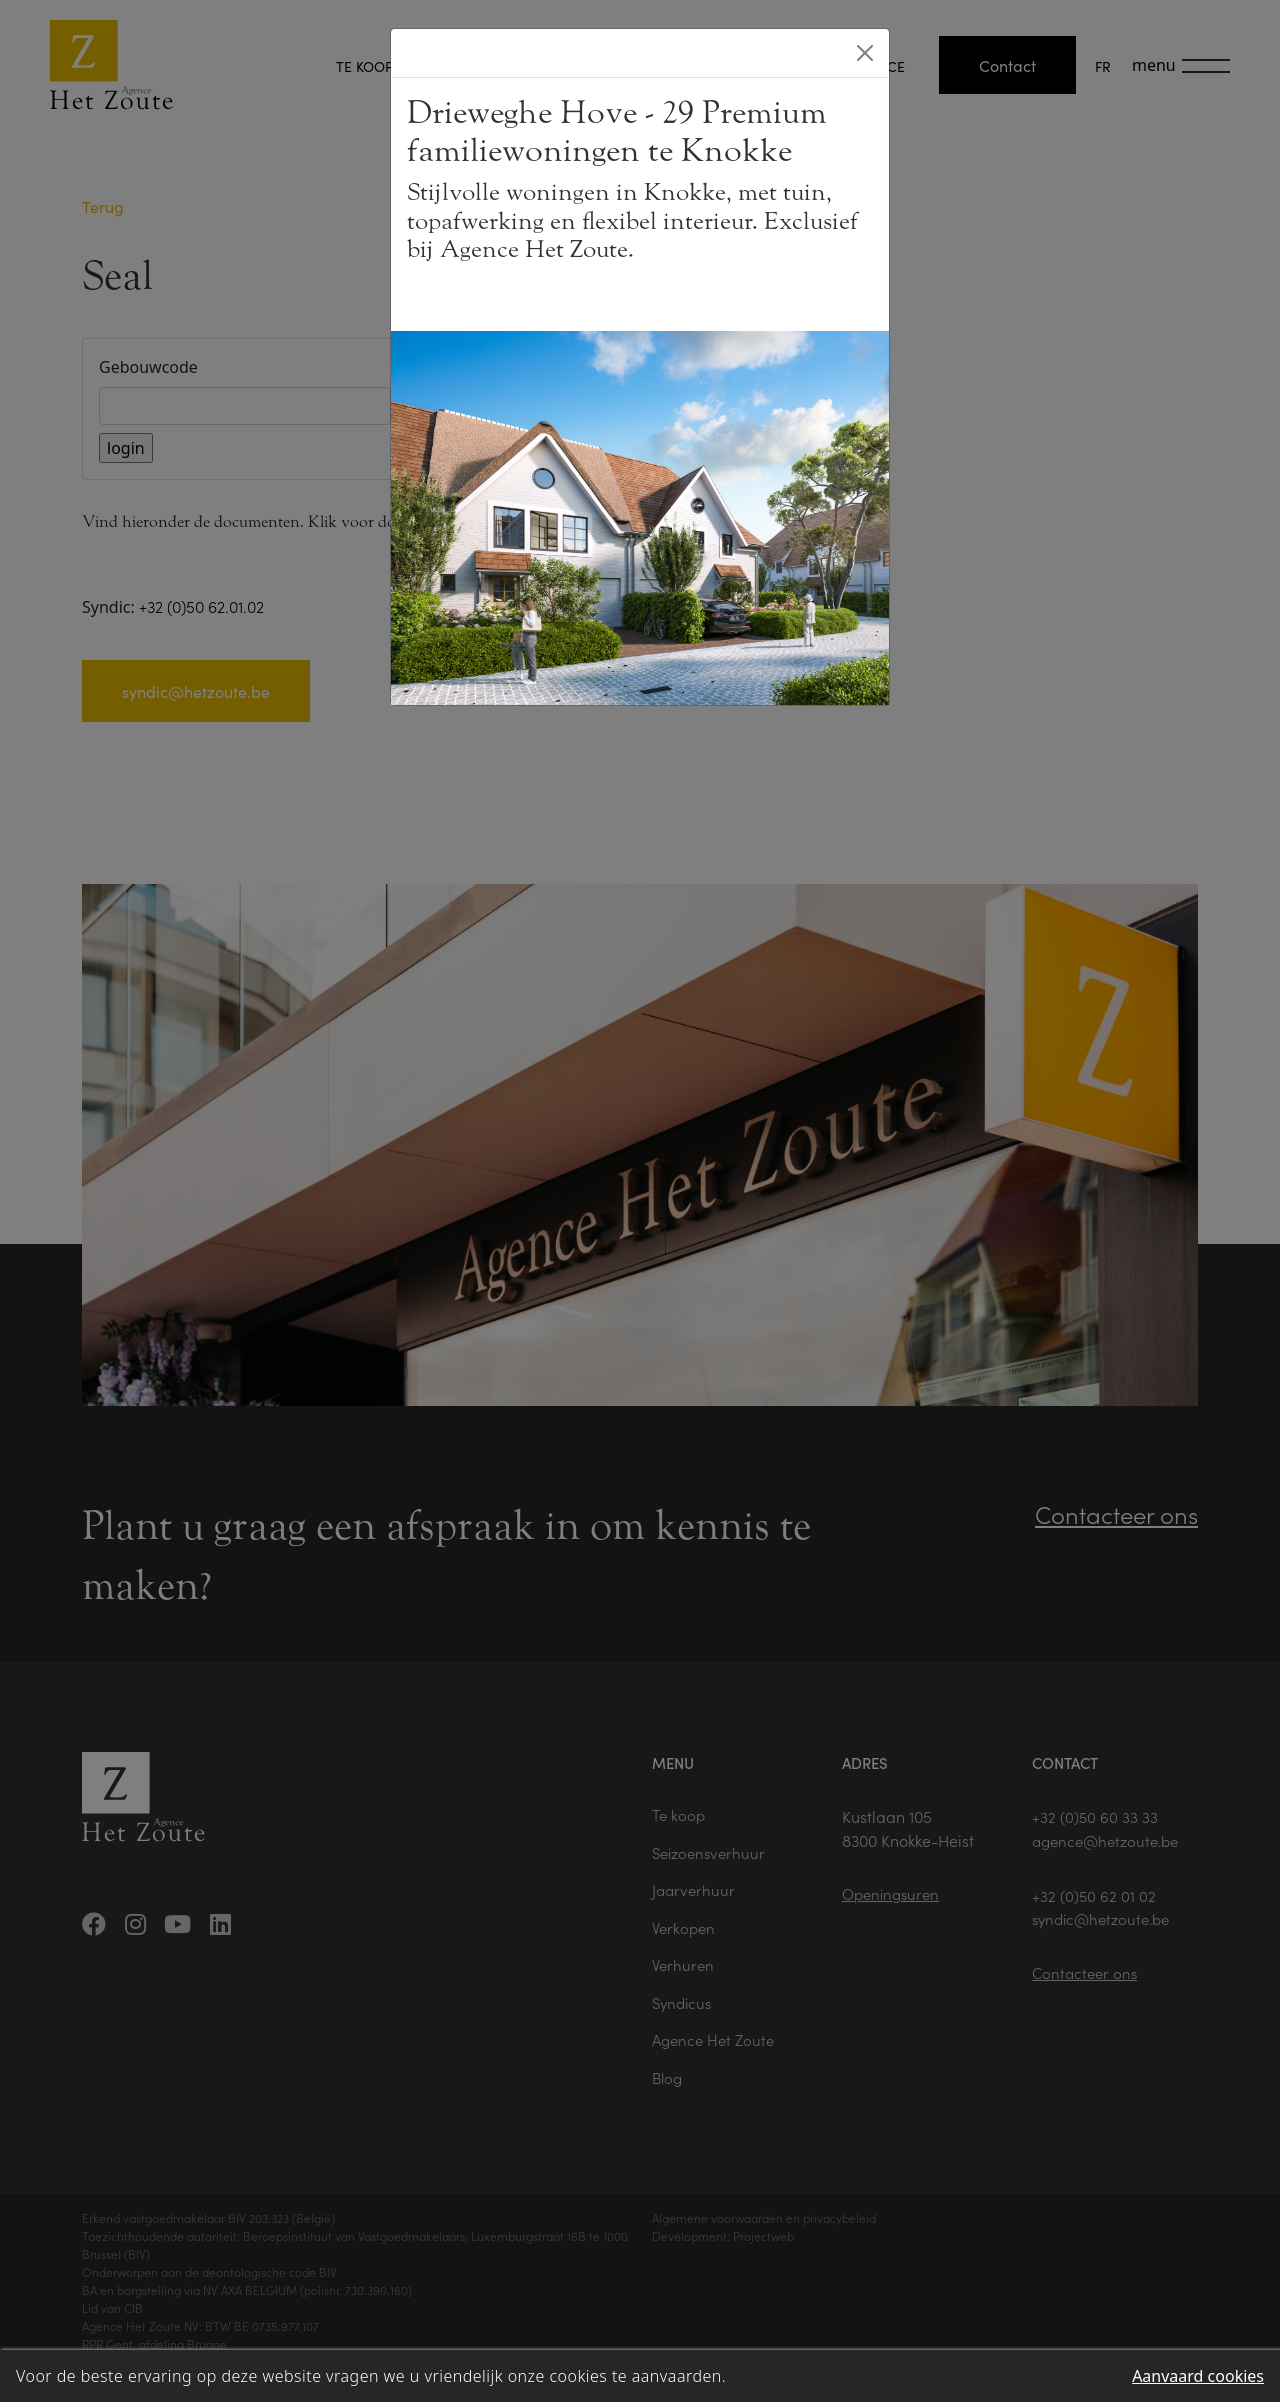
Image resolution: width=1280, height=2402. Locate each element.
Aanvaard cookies (1198, 2376)
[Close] (865, 53)
